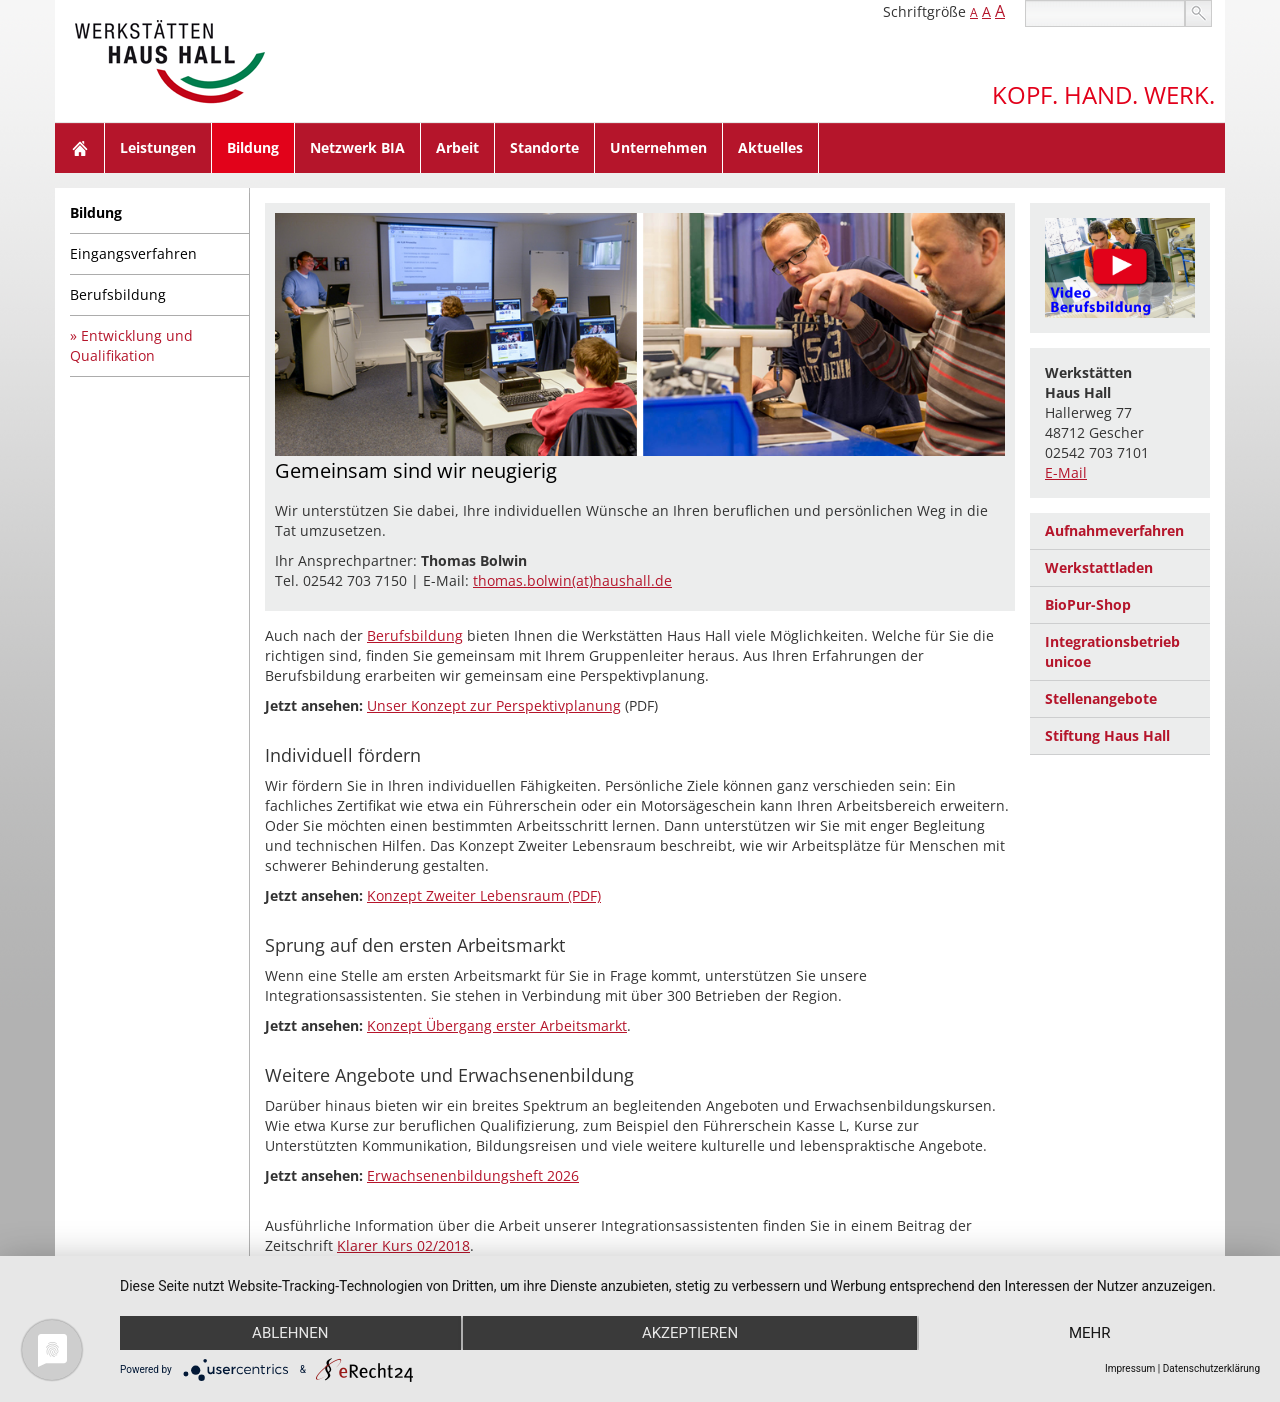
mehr (1090, 1333)
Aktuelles (770, 147)
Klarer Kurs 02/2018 (403, 1245)
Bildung (253, 147)
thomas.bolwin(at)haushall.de (572, 580)
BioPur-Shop (1088, 604)
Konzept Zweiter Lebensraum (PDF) (484, 895)
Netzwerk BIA (357, 147)
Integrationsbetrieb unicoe (1112, 651)
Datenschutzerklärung (1211, 1368)
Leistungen (158, 147)
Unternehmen (658, 147)
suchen (1198, 13)
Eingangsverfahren (133, 253)
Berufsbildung (118, 294)
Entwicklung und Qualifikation (131, 345)
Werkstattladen (1099, 567)
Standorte (544, 147)
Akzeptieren (690, 1333)
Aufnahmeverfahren (1114, 530)
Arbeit (457, 147)
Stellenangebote (1101, 698)
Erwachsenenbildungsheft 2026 (473, 1175)
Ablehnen (290, 1333)
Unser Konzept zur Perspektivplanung (494, 705)
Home (80, 148)
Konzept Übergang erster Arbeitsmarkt (497, 1025)
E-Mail (1066, 472)
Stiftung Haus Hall (1107, 735)
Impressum (1130, 1368)
